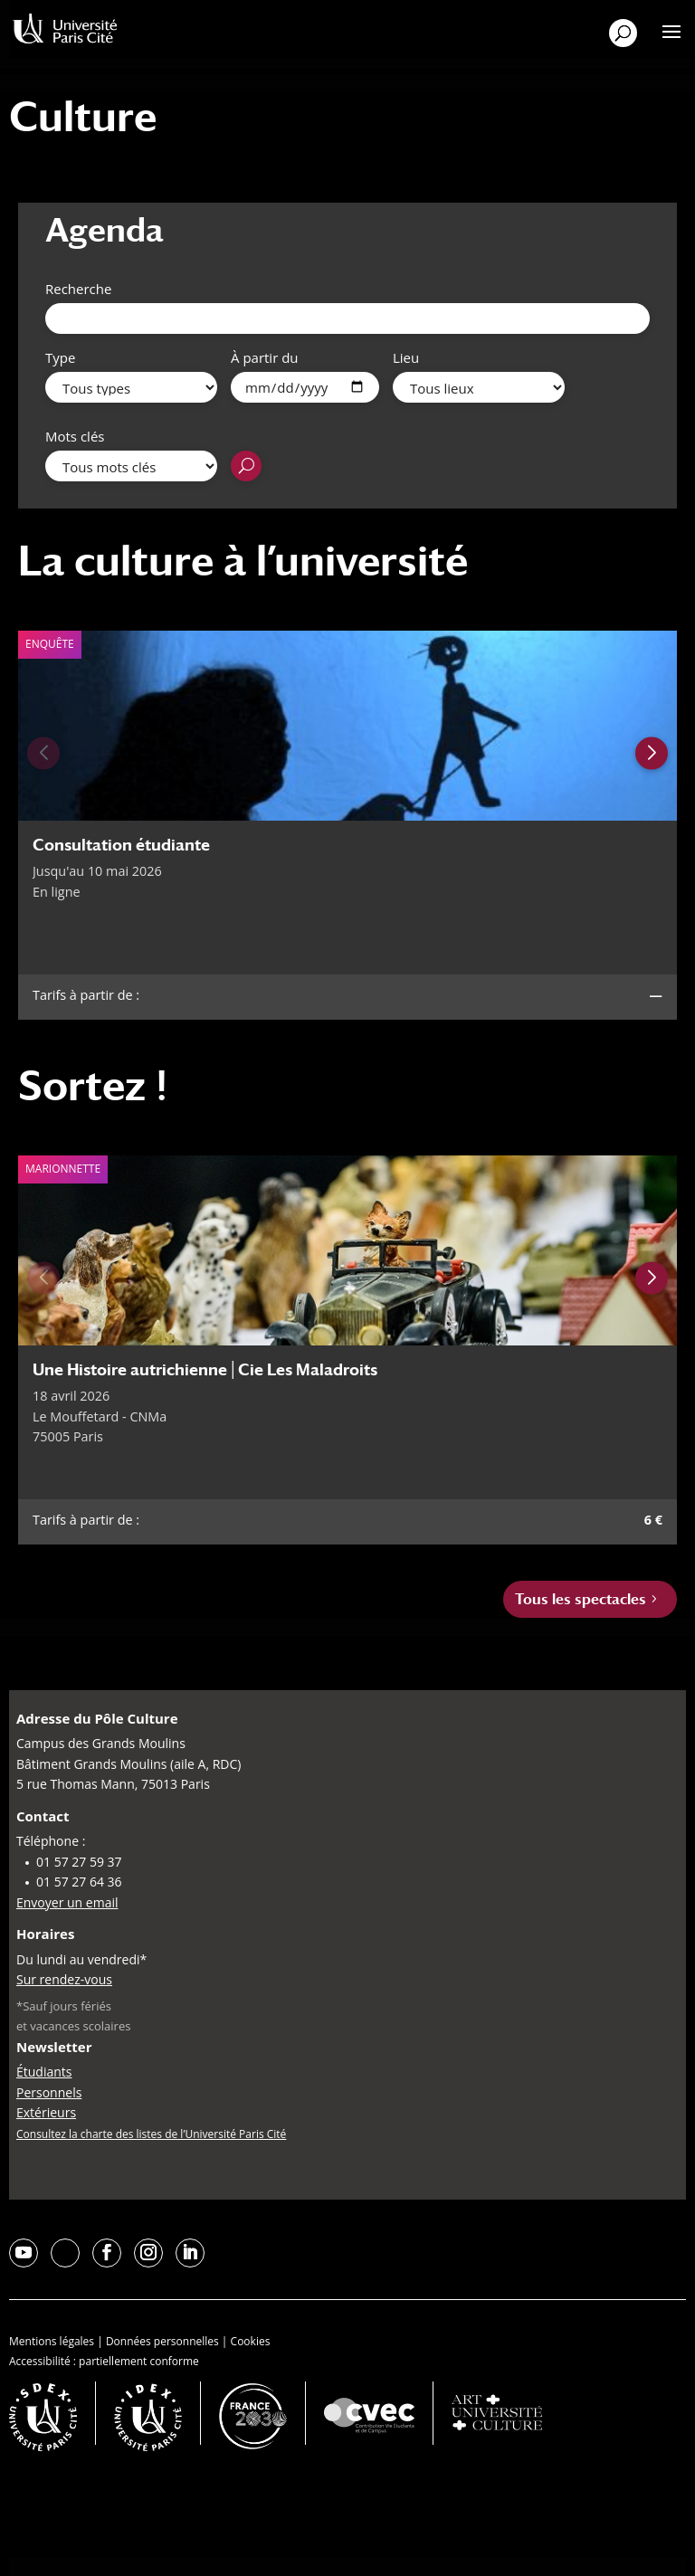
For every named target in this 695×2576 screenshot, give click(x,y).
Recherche (78, 289)
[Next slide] (651, 753)
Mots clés (74, 436)
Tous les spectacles (580, 1599)
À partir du (265, 357)
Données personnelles (162, 2341)
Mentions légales (51, 2341)
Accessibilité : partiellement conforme (104, 2361)
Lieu (406, 357)
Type (60, 357)
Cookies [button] (251, 2341)
